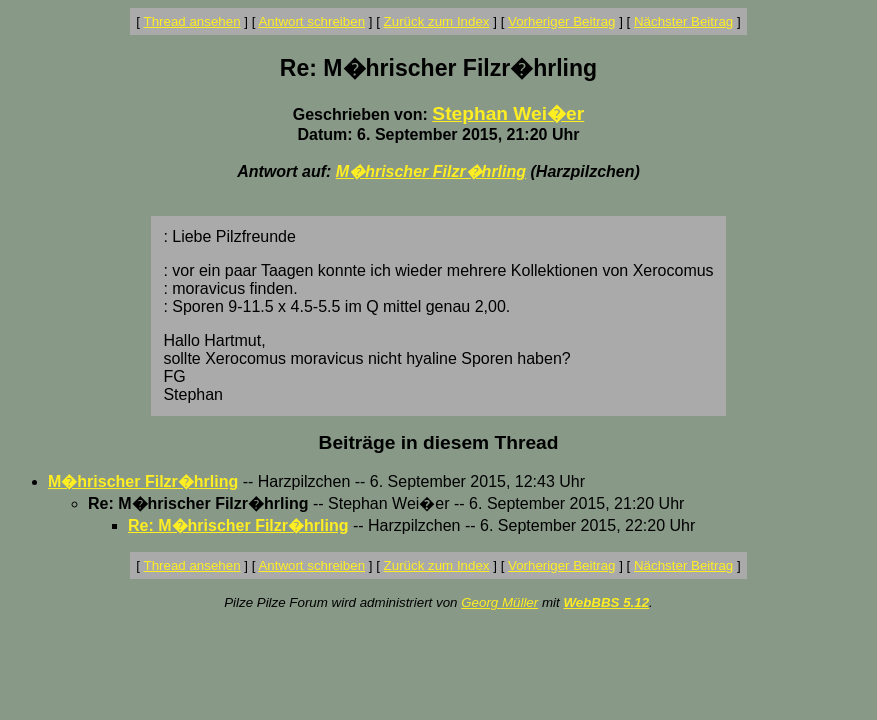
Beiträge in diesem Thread (439, 442)
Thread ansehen (192, 21)
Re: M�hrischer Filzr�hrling (238, 525)
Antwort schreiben (311, 21)
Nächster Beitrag (683, 21)
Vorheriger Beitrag (561, 21)
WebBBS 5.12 (606, 602)
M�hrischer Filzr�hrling (431, 171)
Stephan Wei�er (508, 113)
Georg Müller (499, 602)
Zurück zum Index (437, 21)
